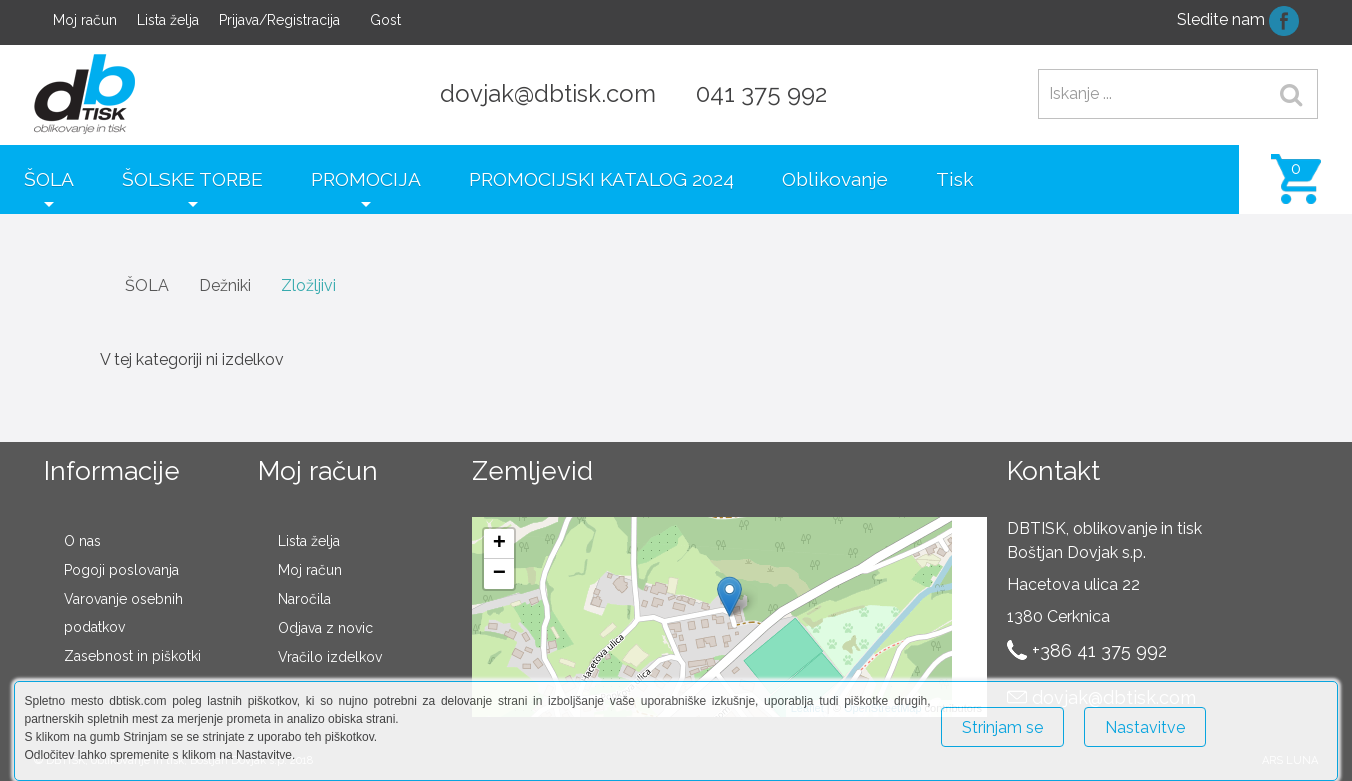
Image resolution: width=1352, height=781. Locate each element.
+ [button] (499, 544)
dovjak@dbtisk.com (548, 93)
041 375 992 (761, 93)
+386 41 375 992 (1099, 650)
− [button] (499, 574)
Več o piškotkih (1278, 718)
